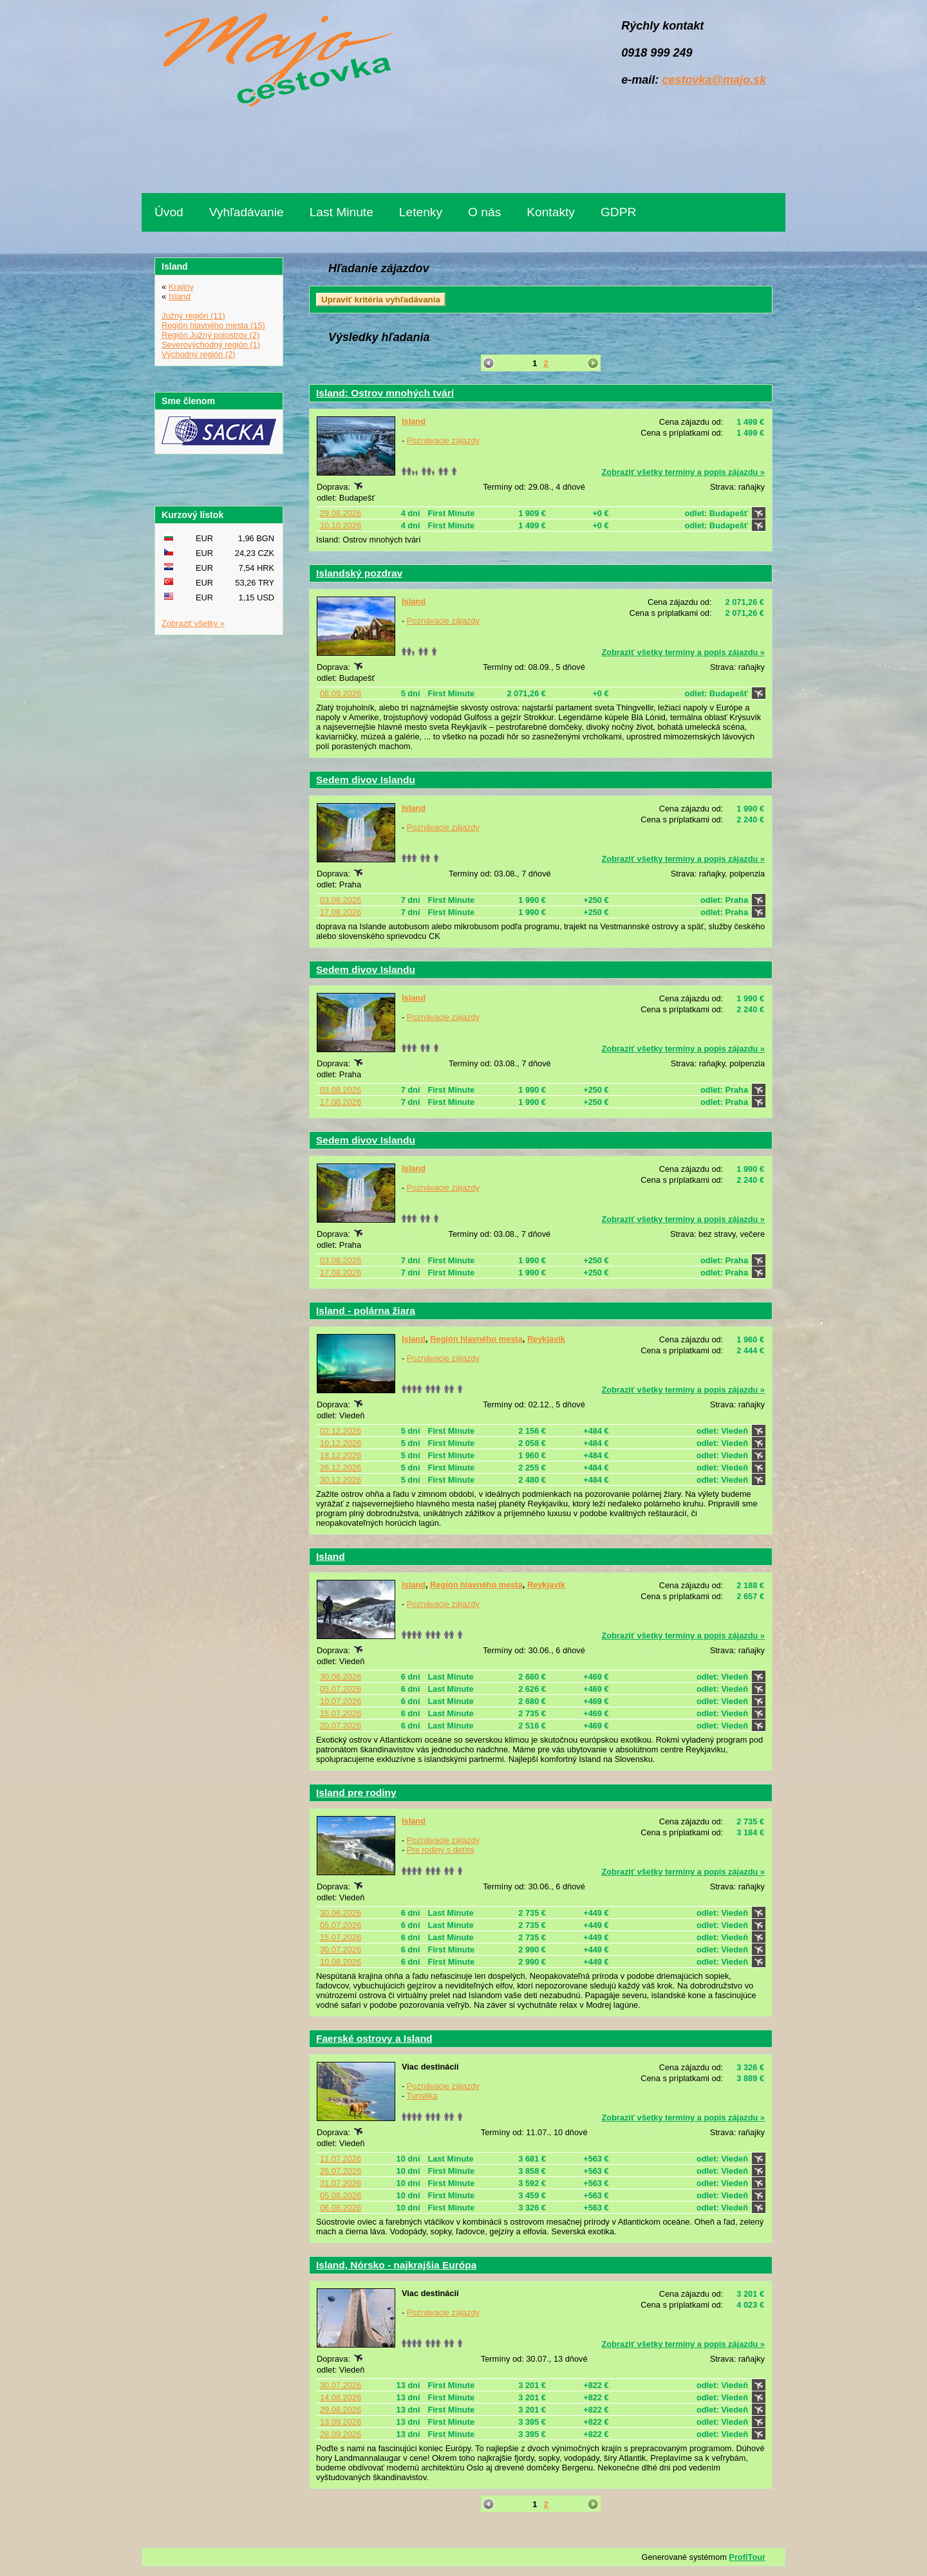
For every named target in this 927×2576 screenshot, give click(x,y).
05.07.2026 (340, 1689)
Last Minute (341, 212)
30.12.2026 (340, 1480)
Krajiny (181, 287)
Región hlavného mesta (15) (213, 325)
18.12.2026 (340, 1455)
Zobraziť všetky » (193, 623)
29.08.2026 (340, 513)
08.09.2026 (340, 693)
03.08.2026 (340, 900)
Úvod (168, 212)
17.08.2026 (340, 912)
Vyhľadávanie (246, 212)
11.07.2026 (340, 2159)
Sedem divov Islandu (365, 779)
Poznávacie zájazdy (443, 440)
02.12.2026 (340, 1431)
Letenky (420, 212)
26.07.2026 (340, 2171)
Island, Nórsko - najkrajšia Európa (396, 2264)
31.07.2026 (340, 2183)
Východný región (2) (199, 354)
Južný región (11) (193, 315)
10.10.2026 (340, 525)
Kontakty (551, 212)
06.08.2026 (340, 2207)
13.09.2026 (340, 2422)
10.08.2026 (340, 1962)
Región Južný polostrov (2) (210, 335)
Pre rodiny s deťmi (440, 1850)
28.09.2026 (340, 2434)
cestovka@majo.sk (714, 79)
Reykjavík (546, 1339)
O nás (484, 212)
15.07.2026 (340, 1713)
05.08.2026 (340, 2195)
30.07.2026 (340, 1949)
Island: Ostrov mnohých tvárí (385, 392)
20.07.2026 (340, 1725)
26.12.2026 (340, 1467)
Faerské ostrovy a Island (374, 2038)
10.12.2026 (340, 1443)
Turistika (422, 2095)
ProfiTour (747, 2557)
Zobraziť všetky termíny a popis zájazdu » (683, 472)
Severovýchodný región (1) (211, 344)
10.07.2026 (340, 1701)
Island (414, 421)
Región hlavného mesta (476, 1339)
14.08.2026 (340, 2397)
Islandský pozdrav (359, 573)
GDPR (618, 212)
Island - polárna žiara (365, 1310)
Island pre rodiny (356, 1792)
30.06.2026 (340, 1677)
